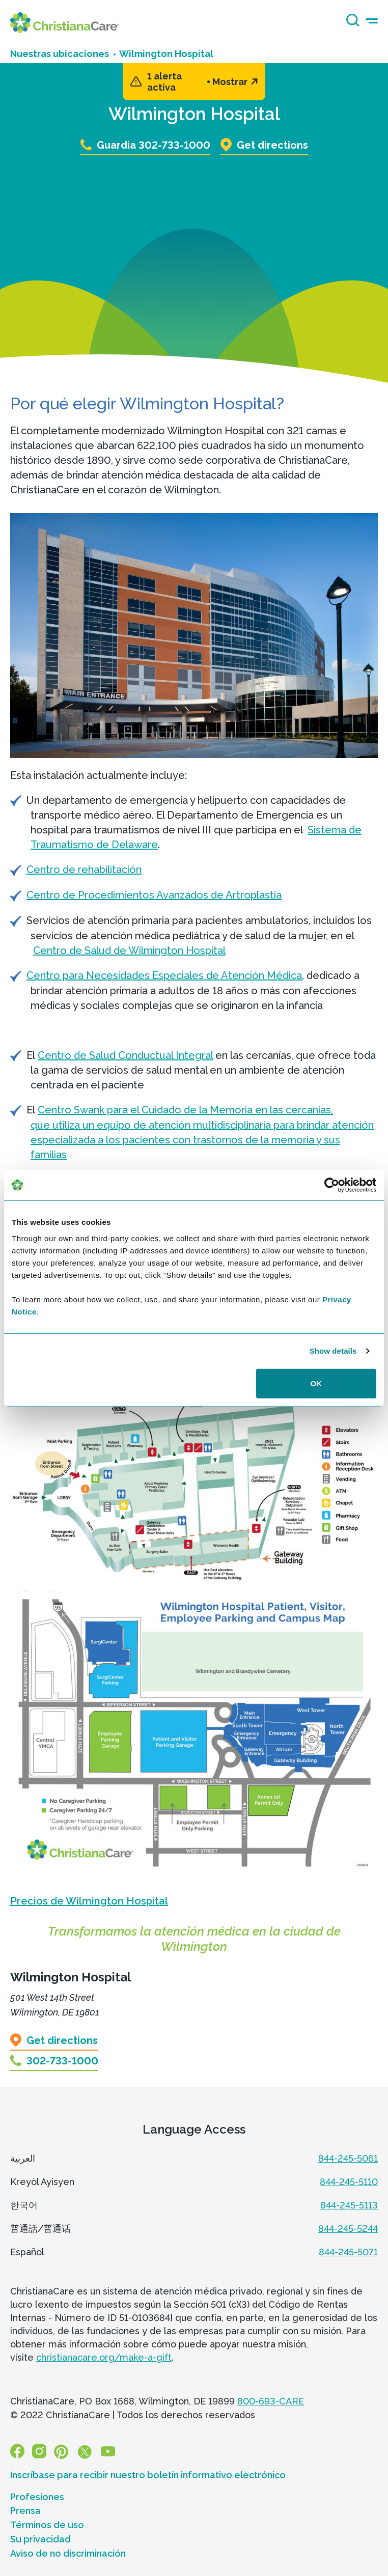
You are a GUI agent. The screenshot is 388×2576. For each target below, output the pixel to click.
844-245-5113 (349, 2205)
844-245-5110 (349, 2181)
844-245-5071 (348, 2252)
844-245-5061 (348, 2158)
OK (316, 1383)
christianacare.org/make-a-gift (104, 2357)
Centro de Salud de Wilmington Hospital (129, 950)
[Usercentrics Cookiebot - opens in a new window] (331, 1185)
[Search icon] (350, 23)
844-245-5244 (348, 2228)
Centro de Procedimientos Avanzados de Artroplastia (154, 895)
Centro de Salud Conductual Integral (125, 1055)
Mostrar (235, 81)
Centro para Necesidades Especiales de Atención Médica (164, 975)
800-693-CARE (270, 2401)
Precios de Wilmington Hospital (89, 1901)
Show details (333, 1351)
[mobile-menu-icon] (372, 21)
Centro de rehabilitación (84, 869)
